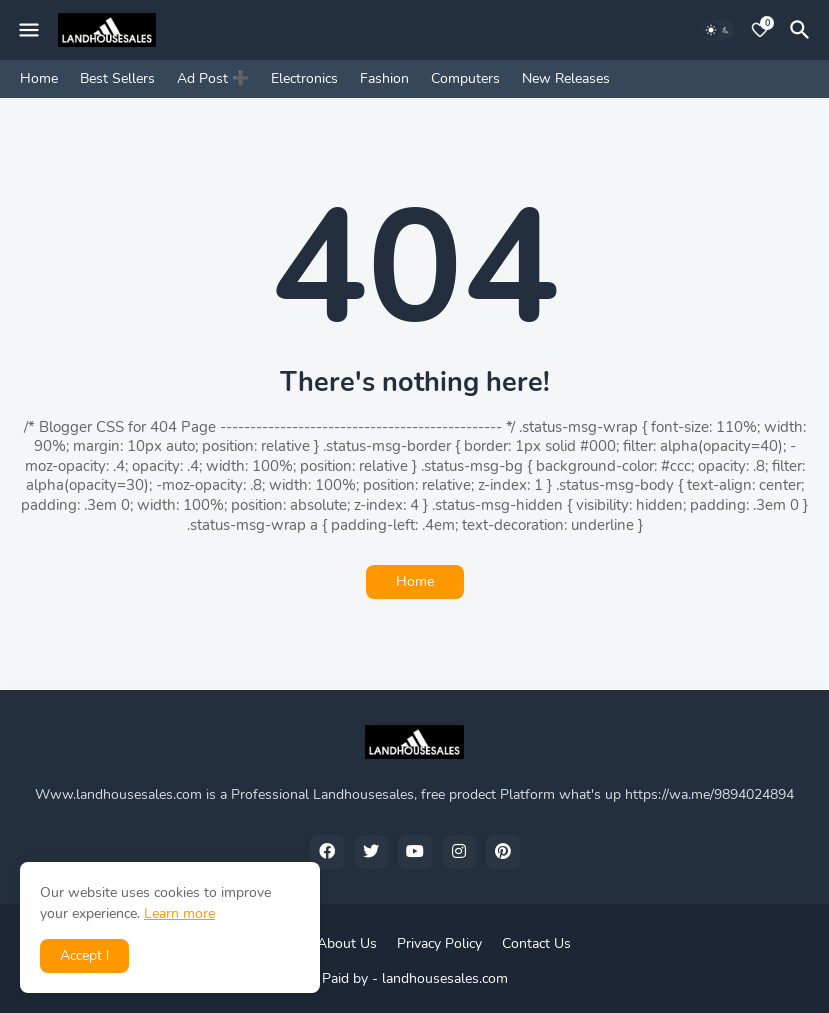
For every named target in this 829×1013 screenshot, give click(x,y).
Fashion (384, 78)
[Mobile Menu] (29, 30)
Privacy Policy (439, 943)
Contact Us (536, 943)
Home (39, 78)
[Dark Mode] (718, 30)
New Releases (566, 78)
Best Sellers (117, 78)
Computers (465, 78)
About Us (347, 943)
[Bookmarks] (760, 30)
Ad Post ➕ (213, 78)
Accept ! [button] (84, 955)
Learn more (179, 913)
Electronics (304, 78)
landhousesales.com (445, 978)
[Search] (803, 30)
